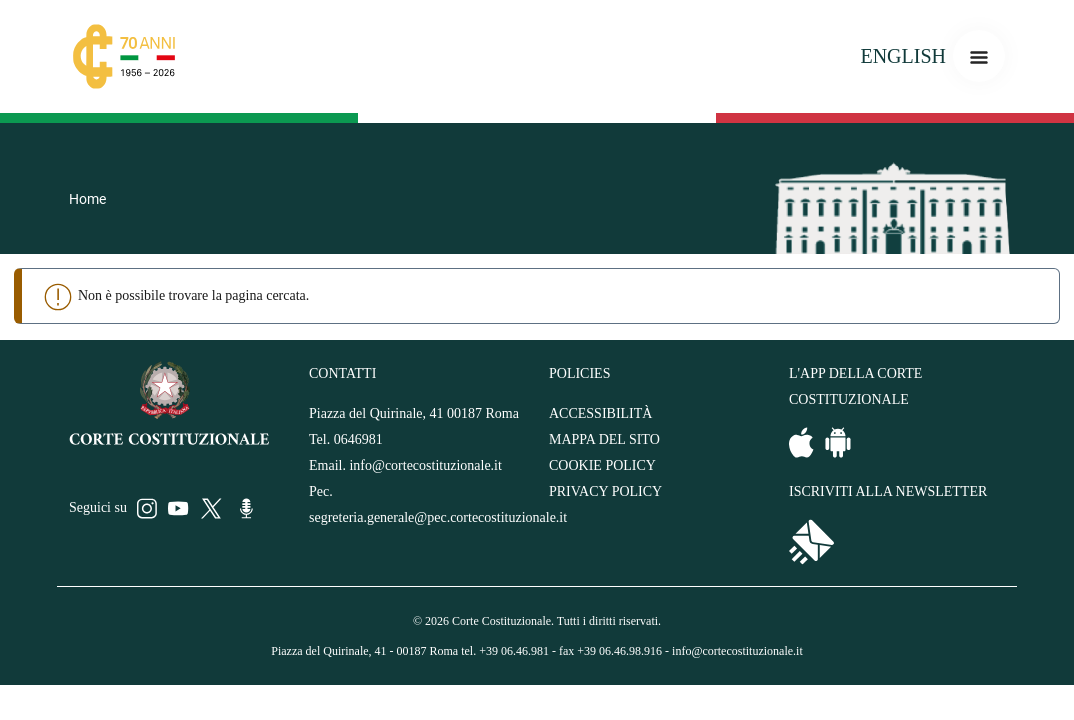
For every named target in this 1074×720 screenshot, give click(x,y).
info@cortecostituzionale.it (425, 465)
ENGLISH (903, 56)
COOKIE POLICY (602, 465)
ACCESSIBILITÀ (600, 413)
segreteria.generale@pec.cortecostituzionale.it (438, 517)
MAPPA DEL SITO (604, 439)
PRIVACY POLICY (605, 491)
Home (87, 199)
